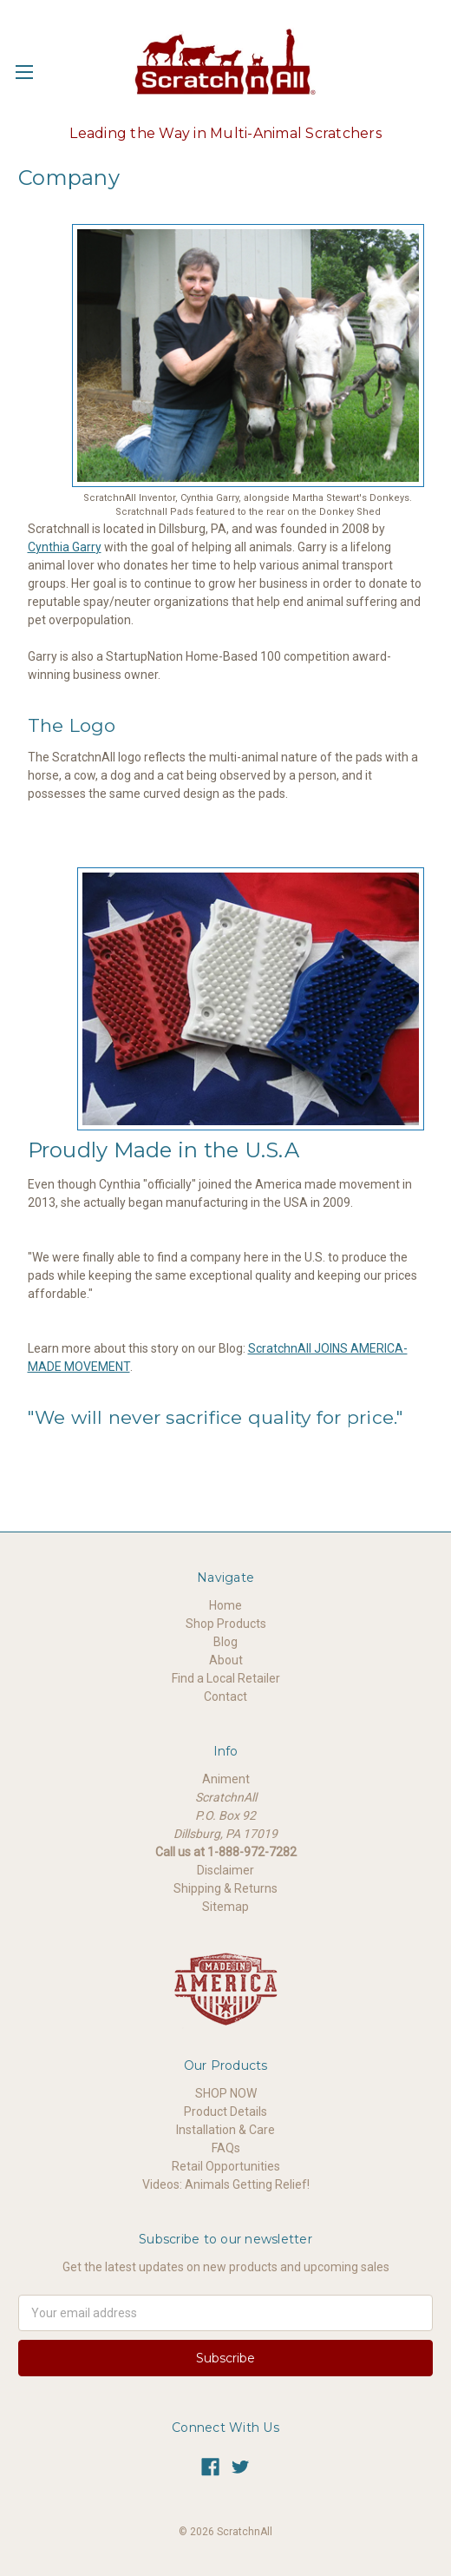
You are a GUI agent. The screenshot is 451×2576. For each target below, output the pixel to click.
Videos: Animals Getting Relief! (226, 2184)
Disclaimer (225, 1870)
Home (225, 1605)
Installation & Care (225, 2130)
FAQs (226, 2148)
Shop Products (226, 1624)
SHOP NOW (226, 2093)
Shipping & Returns (225, 1888)
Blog (225, 1642)
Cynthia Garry (64, 547)
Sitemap (225, 1907)
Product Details (225, 2111)
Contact (225, 1696)
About (226, 1660)
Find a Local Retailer (226, 1678)
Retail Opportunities (226, 2166)
